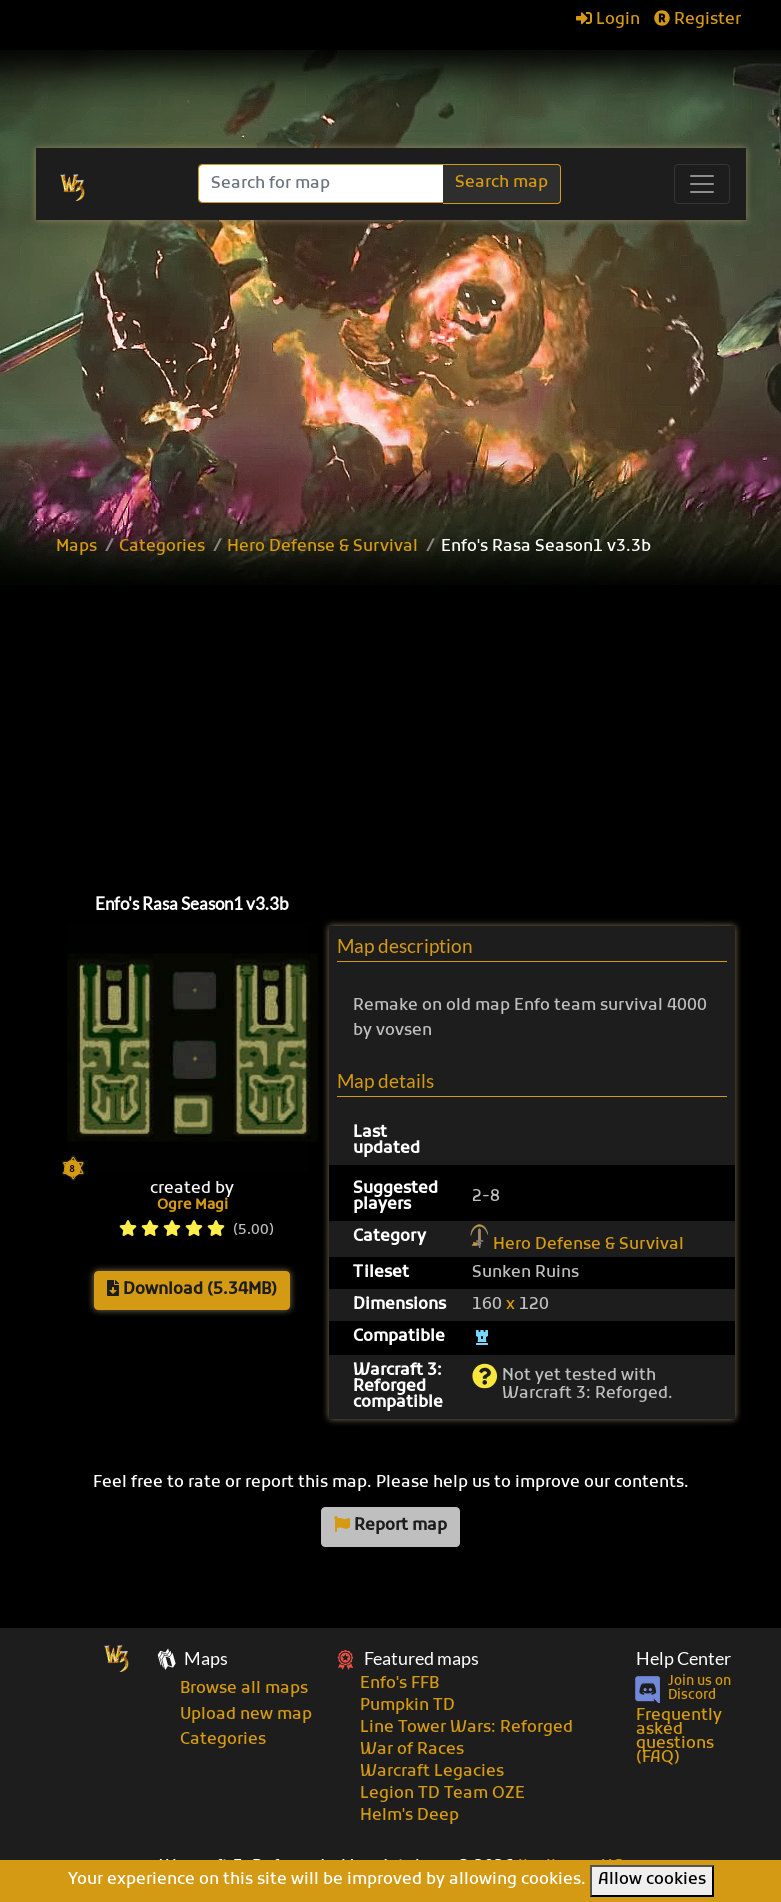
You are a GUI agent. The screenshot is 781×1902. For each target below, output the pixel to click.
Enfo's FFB (399, 1684)
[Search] (322, 183)
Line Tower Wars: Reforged (466, 1728)
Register (697, 20)
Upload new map (246, 1715)
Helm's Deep (409, 1816)
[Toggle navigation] (702, 184)
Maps (76, 547)
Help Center (683, 1658)
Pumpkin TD (407, 1706)
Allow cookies (652, 1880)
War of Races (412, 1750)
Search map (501, 183)
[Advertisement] (413, 720)
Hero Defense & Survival (322, 547)
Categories (162, 547)
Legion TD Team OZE (442, 1794)
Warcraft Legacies (432, 1772)
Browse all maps (244, 1689)
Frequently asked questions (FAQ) (679, 1737)
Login (608, 20)
